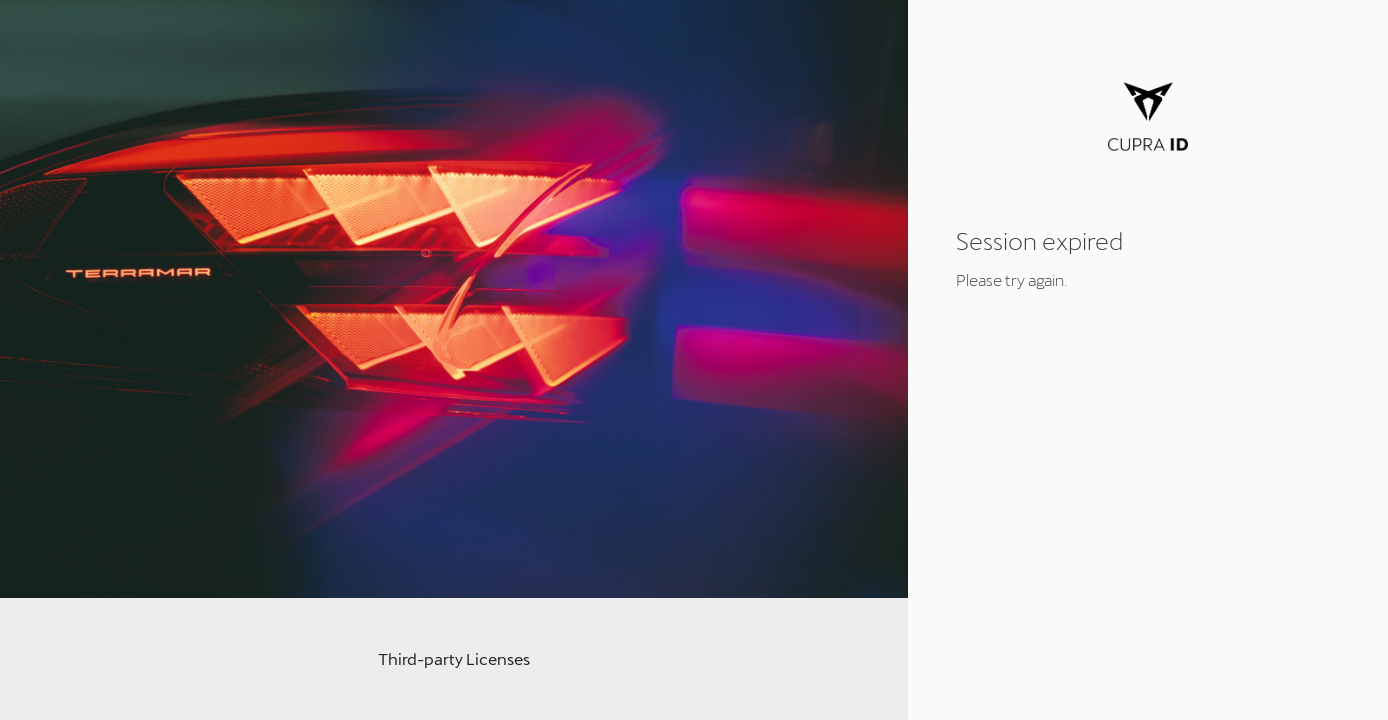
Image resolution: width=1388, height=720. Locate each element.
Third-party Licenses (454, 658)
